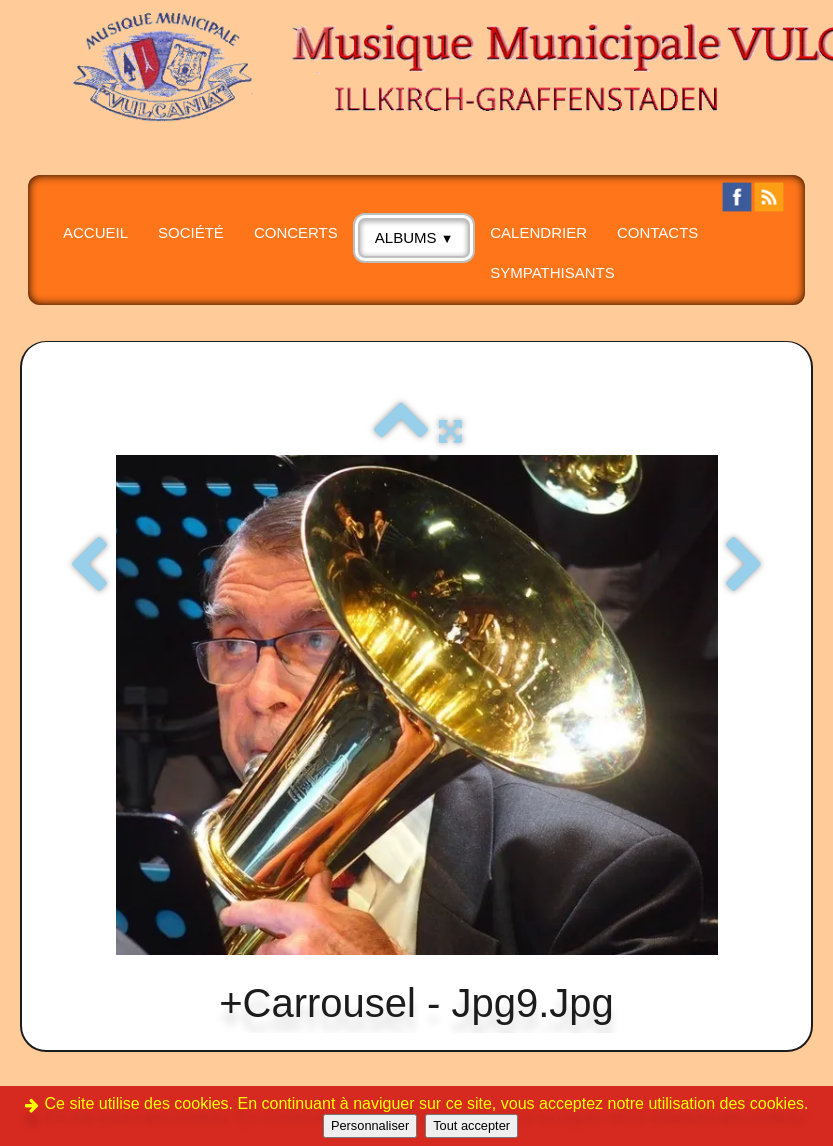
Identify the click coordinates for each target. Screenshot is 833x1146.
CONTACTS (657, 232)
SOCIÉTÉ (191, 232)
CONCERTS (296, 232)
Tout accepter (471, 1125)
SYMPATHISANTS (552, 272)
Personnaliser (370, 1125)
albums (414, 237)
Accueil (95, 232)
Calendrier (538, 232)
